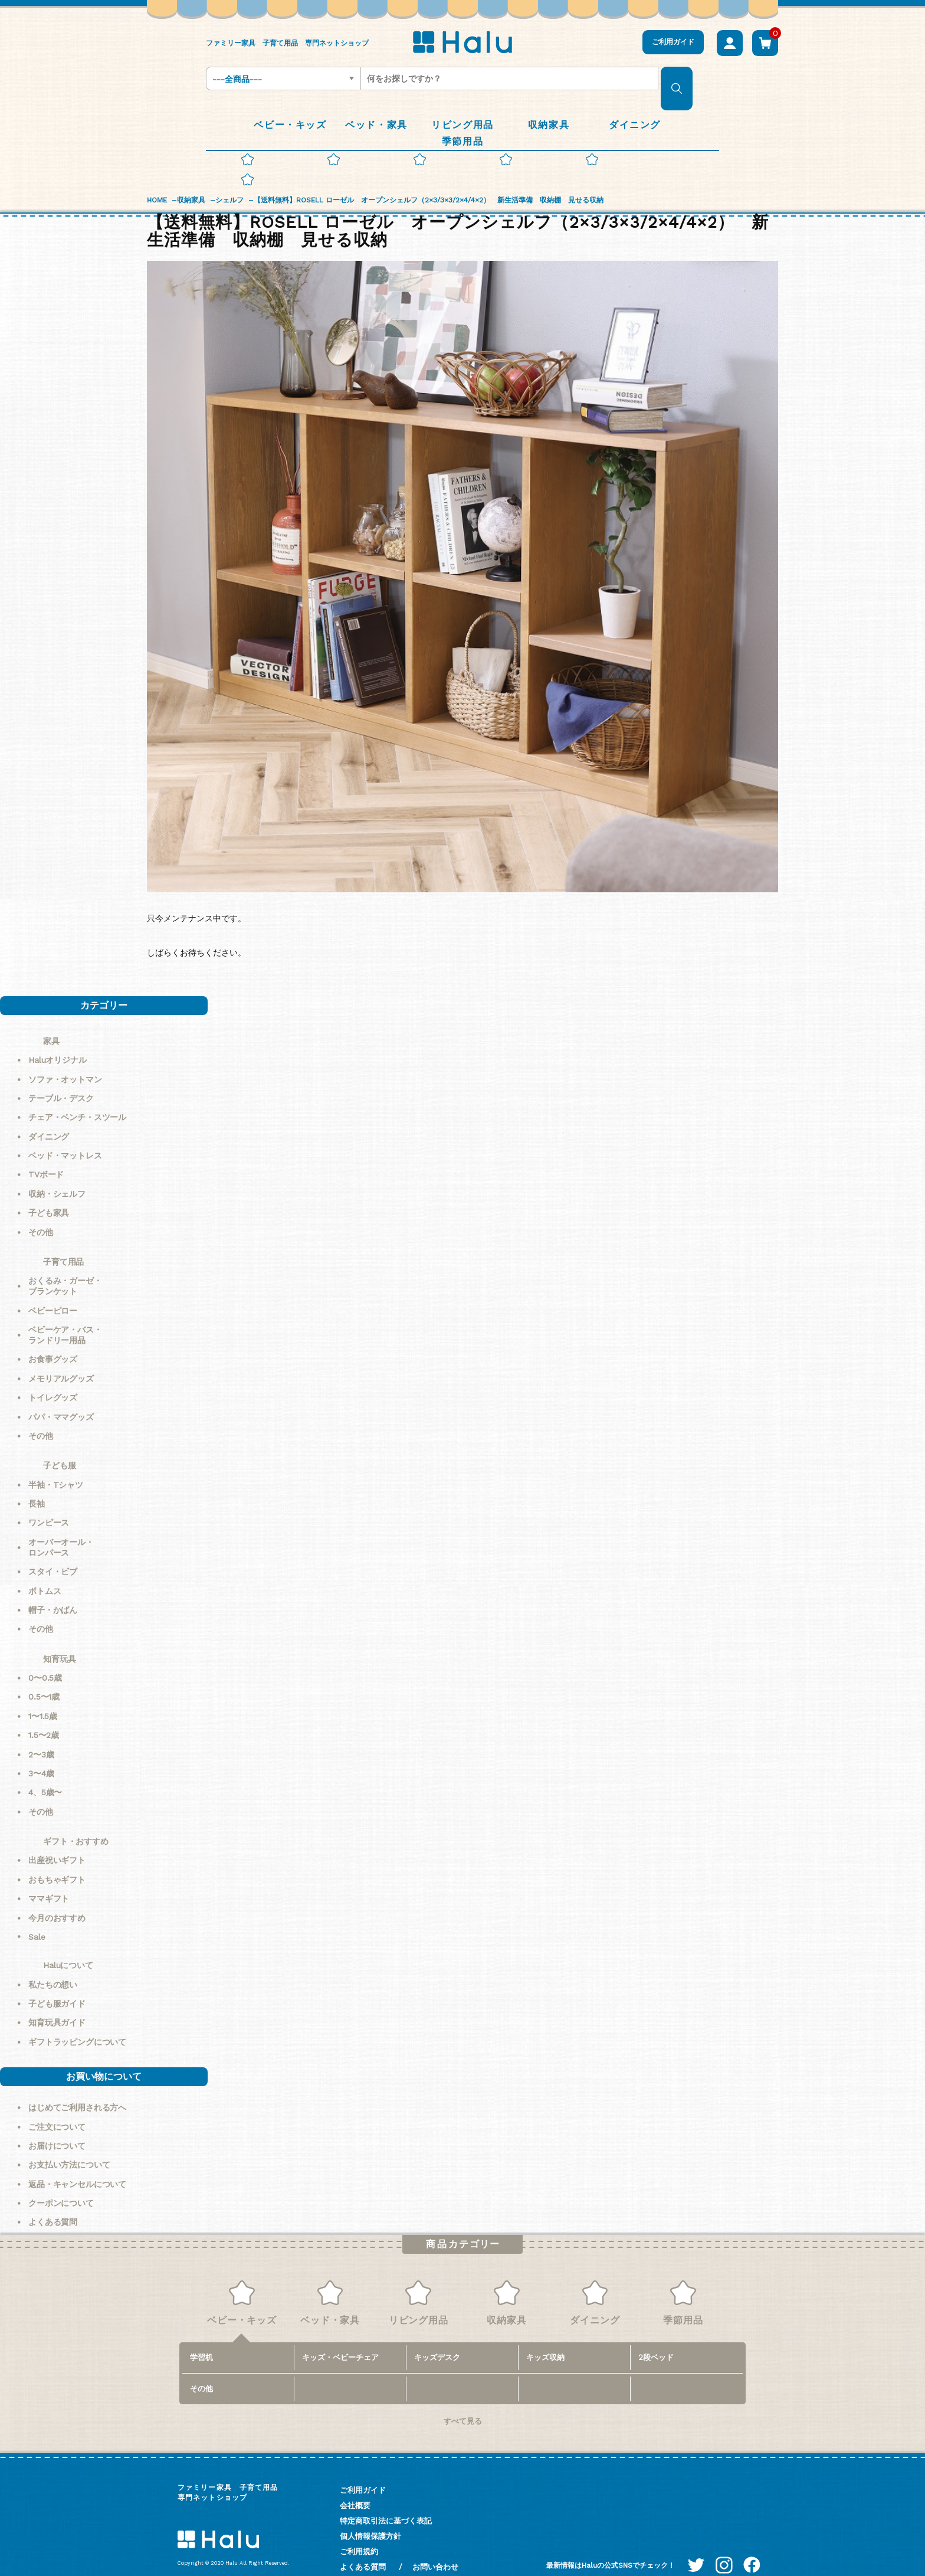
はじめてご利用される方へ (77, 2087)
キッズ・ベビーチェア (340, 2337)
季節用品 (683, 2283)
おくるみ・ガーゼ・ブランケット (65, 1266)
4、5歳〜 (45, 1772)
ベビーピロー (52, 1290)
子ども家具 (48, 1192)
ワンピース (48, 1502)
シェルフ (229, 180)
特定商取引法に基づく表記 (386, 2500)
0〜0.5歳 (45, 1657)
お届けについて (57, 2125)
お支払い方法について (69, 2144)
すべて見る (463, 2401)
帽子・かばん (52, 1590)
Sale (36, 1917)
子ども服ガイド (57, 1983)
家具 (51, 1021)
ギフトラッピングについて (77, 2022)
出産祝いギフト (57, 1840)
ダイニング (48, 1116)
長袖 (36, 1483)
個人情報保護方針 (370, 2516)
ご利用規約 (359, 2531)
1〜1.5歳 (42, 1696)
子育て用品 (63, 1241)
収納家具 (191, 180)
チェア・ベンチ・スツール (77, 1097)
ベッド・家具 (330, 2283)
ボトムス (44, 1571)
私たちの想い (52, 1964)
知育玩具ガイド (57, 2002)
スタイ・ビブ (52, 1551)
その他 (40, 1212)
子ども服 (59, 1445)
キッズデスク (437, 2337)
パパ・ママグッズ (61, 1397)
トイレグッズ (52, 1377)
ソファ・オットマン (65, 1059)
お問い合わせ (435, 2546)
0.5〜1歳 (44, 1676)
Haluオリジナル (57, 1040)
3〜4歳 (41, 1753)
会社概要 (355, 2485)
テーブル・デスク (61, 1078)
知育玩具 (59, 1639)
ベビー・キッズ (242, 2283)
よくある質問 (52, 2202)
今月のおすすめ (57, 1898)
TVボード (46, 1154)
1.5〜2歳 (43, 1715)
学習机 (201, 2337)
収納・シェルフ (57, 1174)
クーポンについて (61, 2183)
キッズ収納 (545, 2337)
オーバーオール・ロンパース (61, 1527)
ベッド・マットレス (65, 1135)
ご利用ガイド (673, 42)
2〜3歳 (41, 1734)
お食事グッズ (52, 1339)
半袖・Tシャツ (55, 1464)
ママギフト (48, 1878)
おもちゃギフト (57, 1859)
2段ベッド (656, 2337)
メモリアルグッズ (61, 1358)
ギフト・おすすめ (76, 1821)
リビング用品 (418, 2283)
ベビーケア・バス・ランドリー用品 (65, 1315)
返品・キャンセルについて (77, 2164)
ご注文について (57, 2107)
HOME (157, 180)
